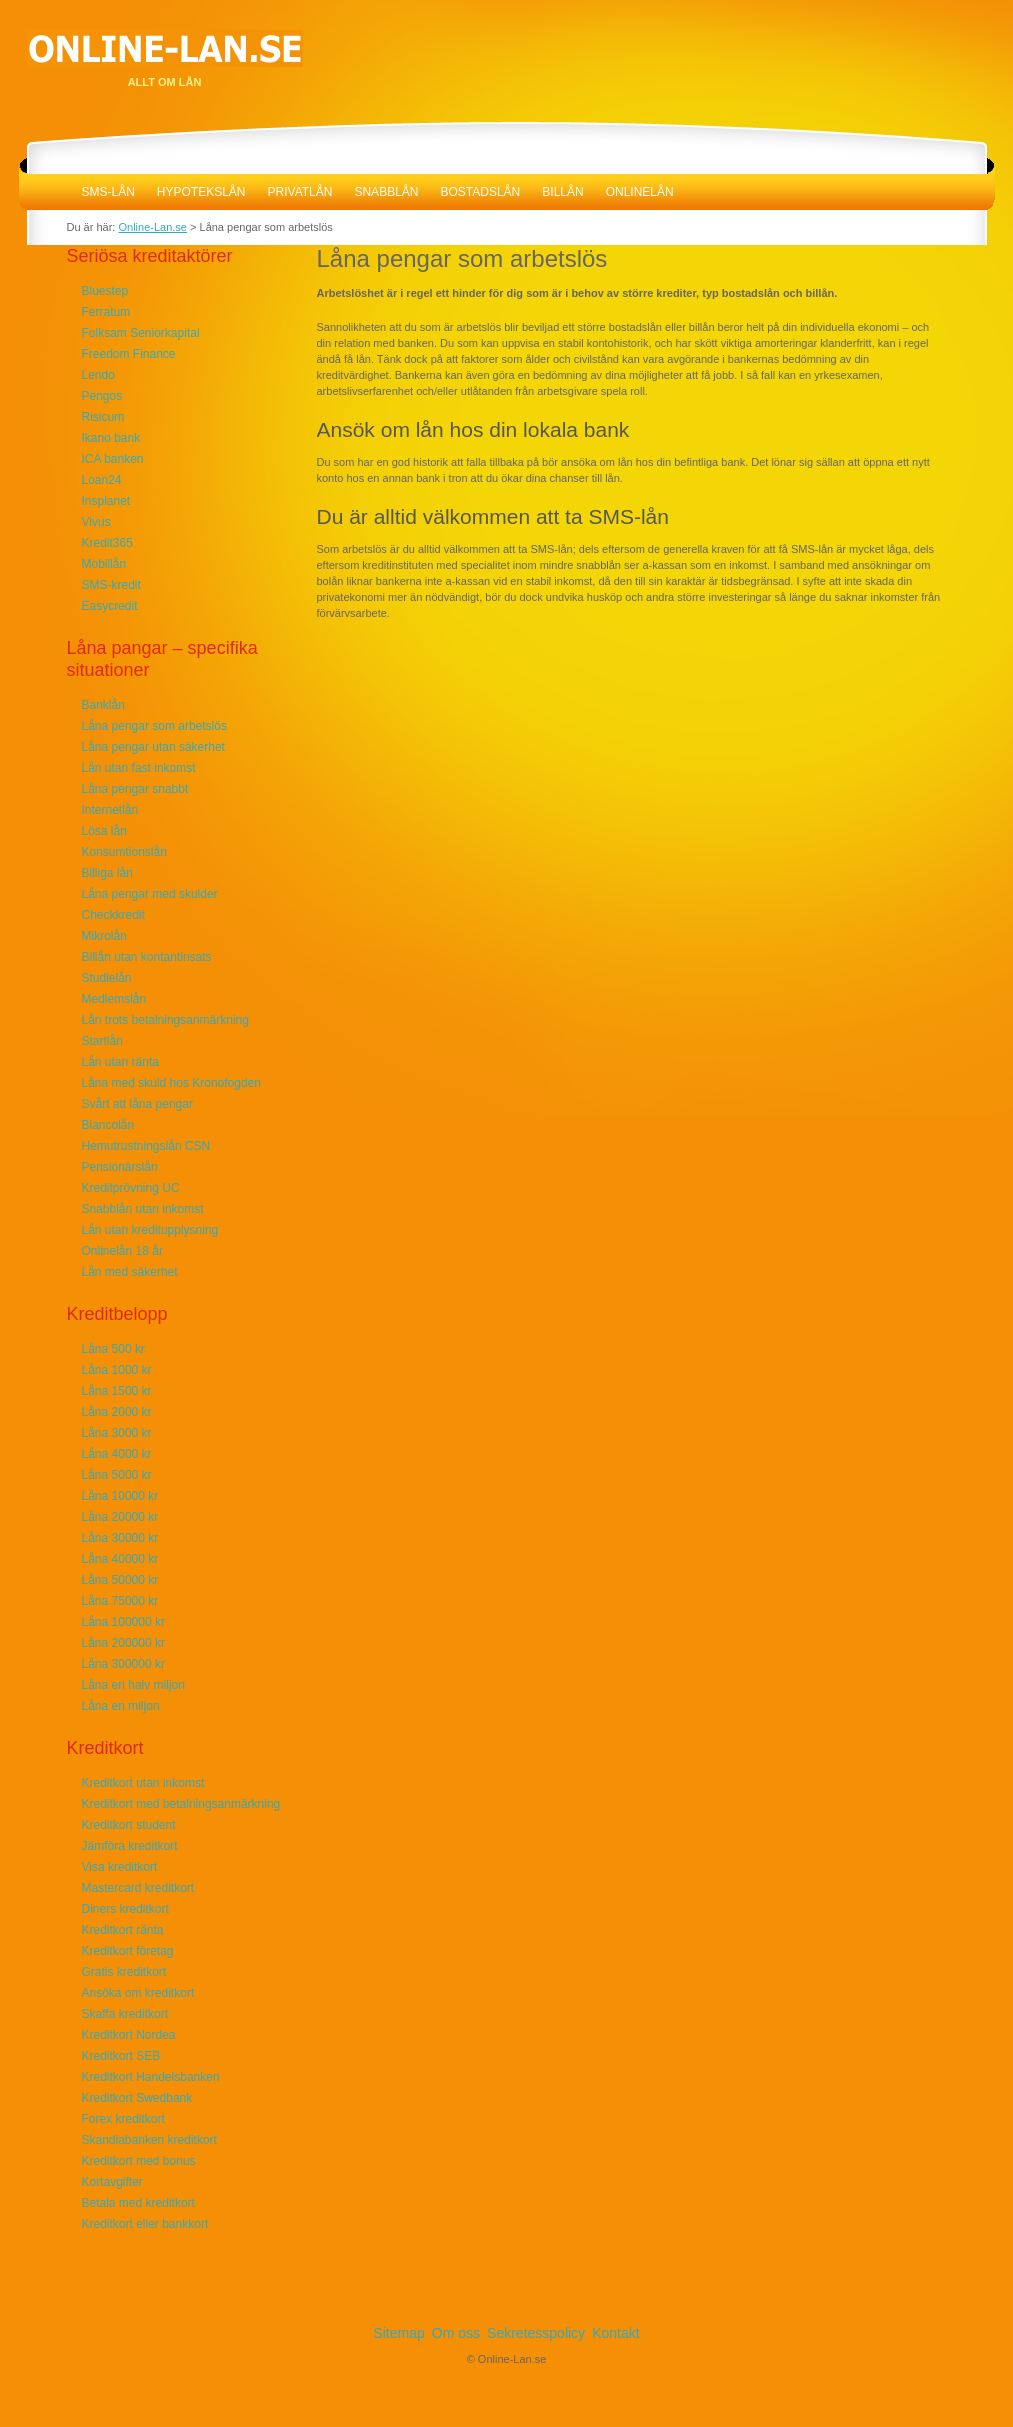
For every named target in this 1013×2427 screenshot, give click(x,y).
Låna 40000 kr (120, 1559)
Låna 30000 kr (120, 1538)
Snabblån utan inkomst (143, 1209)
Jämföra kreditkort (130, 1846)
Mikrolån (104, 936)
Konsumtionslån (124, 852)
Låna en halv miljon (133, 1685)
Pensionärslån (120, 1167)
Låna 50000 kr (120, 1580)
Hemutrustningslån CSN (146, 1146)
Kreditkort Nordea (129, 2035)
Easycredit (110, 606)
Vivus (96, 522)
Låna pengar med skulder (150, 894)
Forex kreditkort (123, 2119)
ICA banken (113, 459)
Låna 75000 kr (120, 1601)
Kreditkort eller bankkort (145, 2224)
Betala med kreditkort (138, 2203)
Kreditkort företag (128, 1951)
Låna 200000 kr (123, 1643)
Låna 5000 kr (117, 1475)
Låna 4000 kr (117, 1454)
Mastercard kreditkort (138, 1888)
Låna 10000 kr (120, 1496)
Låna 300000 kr (123, 1664)
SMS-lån (108, 192)
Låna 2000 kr (117, 1412)
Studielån (107, 978)
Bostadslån (480, 192)
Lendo (98, 375)
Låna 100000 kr (123, 1622)
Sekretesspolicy (536, 2333)
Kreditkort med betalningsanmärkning (181, 1804)
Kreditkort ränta (123, 1930)
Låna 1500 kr (117, 1391)
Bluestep (105, 291)
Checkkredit (113, 915)
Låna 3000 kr (117, 1433)
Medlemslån (114, 999)
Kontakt (615, 2333)
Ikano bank (111, 438)
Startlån (102, 1041)
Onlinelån (640, 192)
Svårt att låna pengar (137, 1104)
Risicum (103, 417)
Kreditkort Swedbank (137, 2098)
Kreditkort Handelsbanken (151, 2077)
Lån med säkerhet (130, 1272)
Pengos (102, 396)
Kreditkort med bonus (139, 2161)
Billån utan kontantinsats (147, 957)
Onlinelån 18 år (122, 1251)
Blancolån (108, 1125)
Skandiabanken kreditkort (149, 2140)
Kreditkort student (129, 1825)
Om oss (456, 2333)
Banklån (103, 705)
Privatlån (300, 192)
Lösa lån (104, 831)
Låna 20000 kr (120, 1517)
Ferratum (106, 312)
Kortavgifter (112, 2182)
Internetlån (110, 810)
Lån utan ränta (120, 1062)
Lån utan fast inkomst (139, 768)
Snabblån (386, 192)
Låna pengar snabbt (135, 789)
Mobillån (104, 564)
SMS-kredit (111, 585)
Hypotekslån (201, 192)
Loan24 (102, 480)
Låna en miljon (121, 1706)
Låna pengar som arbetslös (154, 726)
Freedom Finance (129, 354)
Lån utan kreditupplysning (150, 1230)
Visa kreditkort (120, 1867)
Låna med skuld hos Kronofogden (171, 1083)
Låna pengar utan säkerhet (153, 747)
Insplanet (106, 501)
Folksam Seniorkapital (141, 333)
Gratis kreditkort (124, 1972)
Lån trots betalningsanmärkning (165, 1020)
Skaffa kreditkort (125, 2014)
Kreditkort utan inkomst (143, 1783)
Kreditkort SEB (121, 2056)
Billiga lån (107, 873)
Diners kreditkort (125, 1909)
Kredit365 (107, 543)
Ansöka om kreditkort (138, 1993)
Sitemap (398, 2333)
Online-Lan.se (45, 192)
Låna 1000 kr (117, 1370)
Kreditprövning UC (131, 1188)
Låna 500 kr (113, 1349)
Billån (562, 192)
